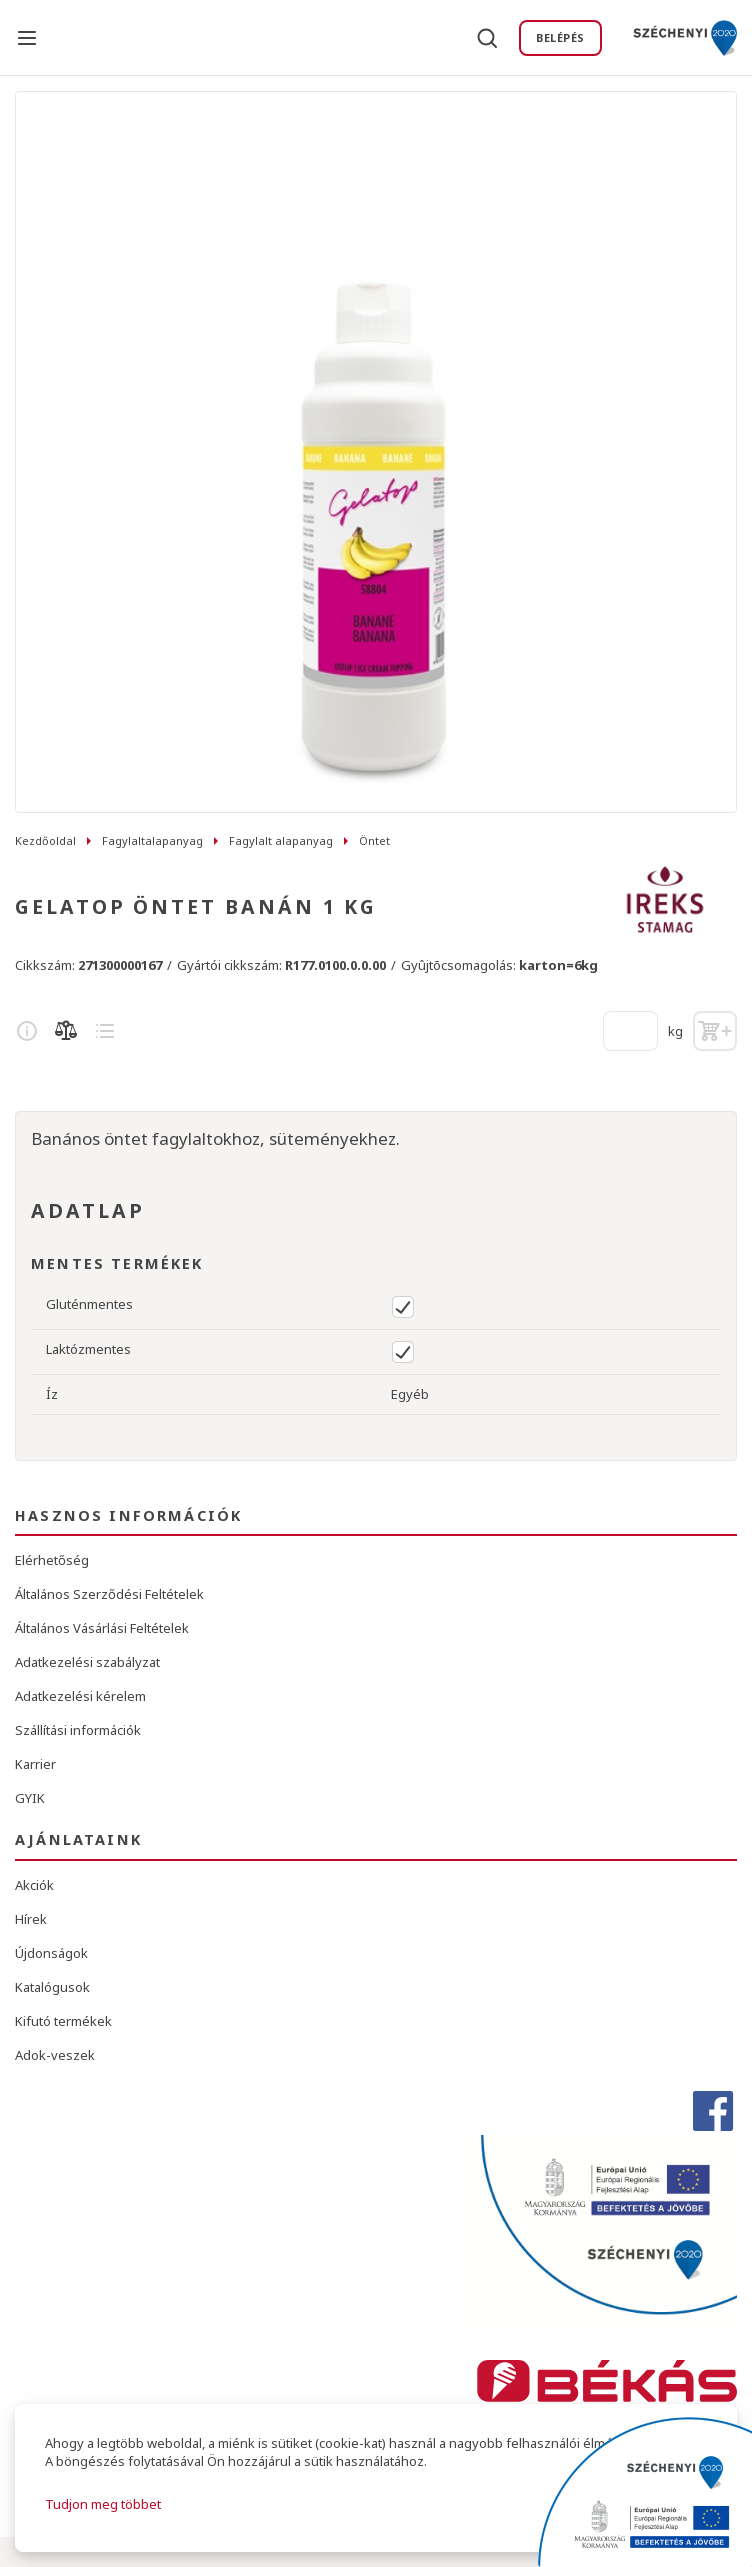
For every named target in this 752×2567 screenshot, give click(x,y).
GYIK (30, 1798)
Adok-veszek (55, 2055)
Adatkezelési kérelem (80, 1696)
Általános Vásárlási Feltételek (102, 1628)
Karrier (35, 1764)
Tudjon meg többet (103, 2504)
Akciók (34, 1885)
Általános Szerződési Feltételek (109, 1594)
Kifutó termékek (63, 2021)
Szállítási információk (78, 1730)
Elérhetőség (52, 1560)
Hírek (31, 1919)
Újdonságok (51, 1953)
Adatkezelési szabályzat (87, 1662)
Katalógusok (52, 1987)
